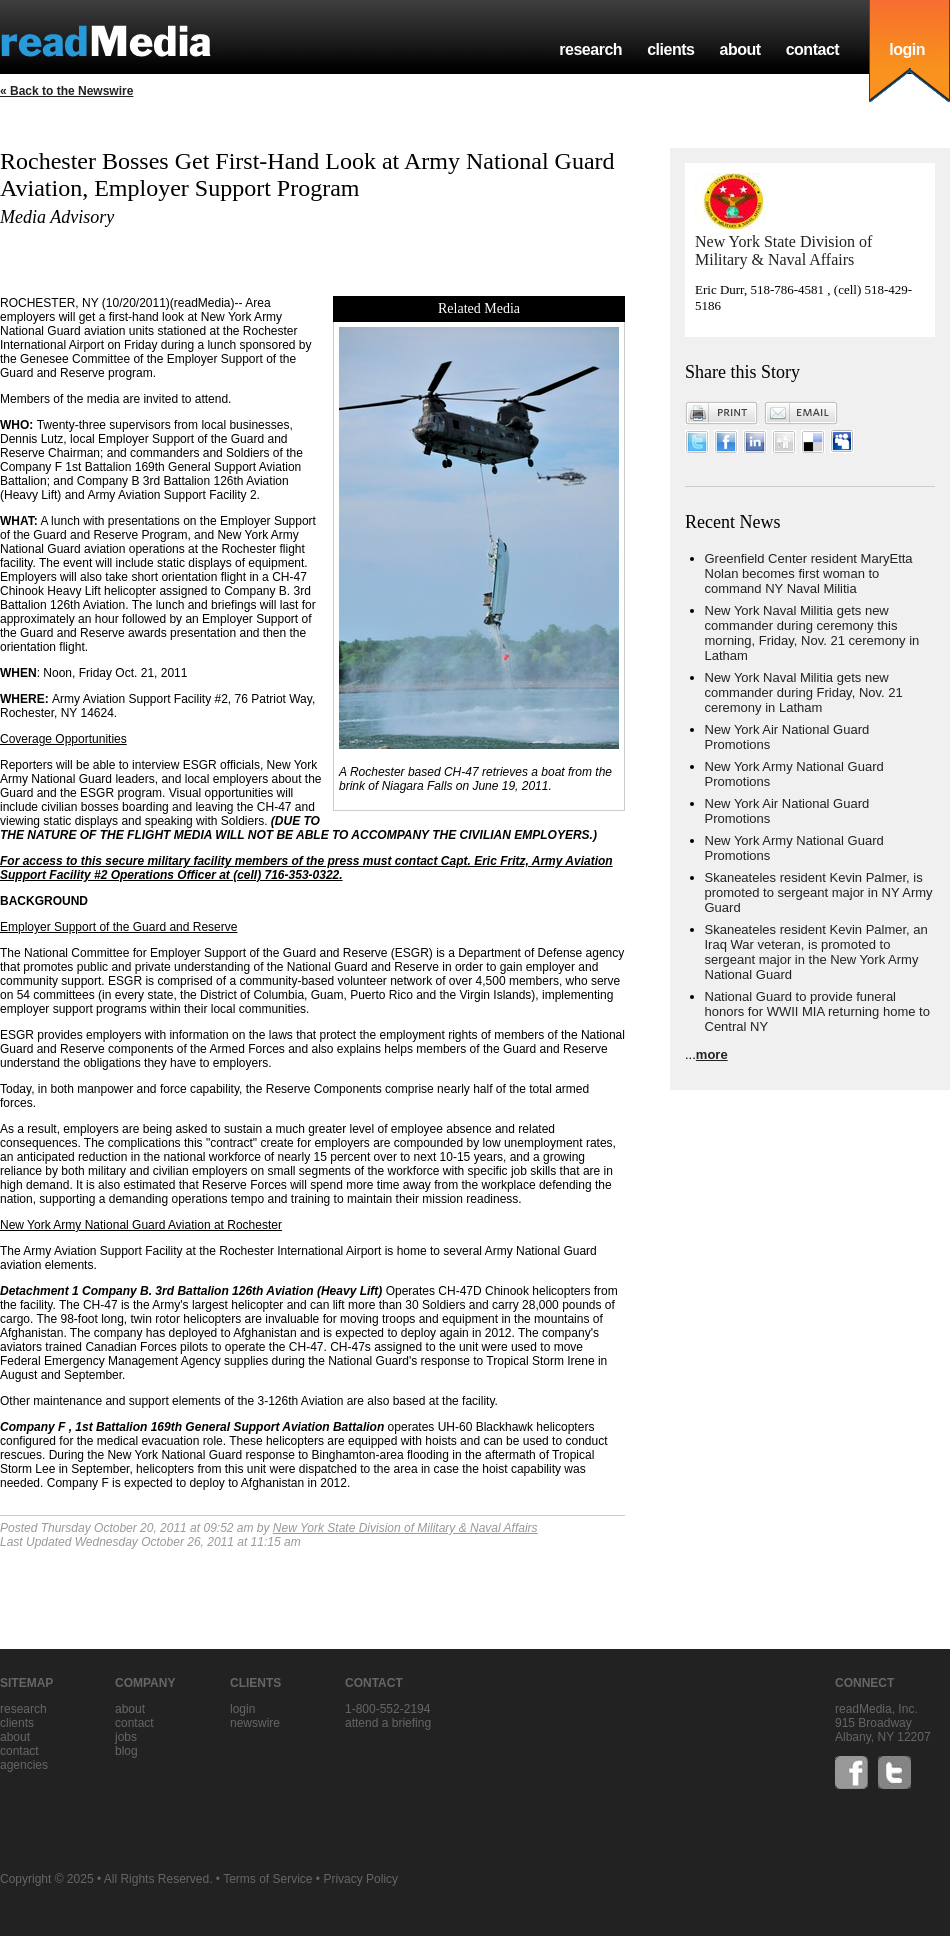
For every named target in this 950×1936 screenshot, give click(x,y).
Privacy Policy (360, 1879)
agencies (24, 1765)
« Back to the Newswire (66, 91)
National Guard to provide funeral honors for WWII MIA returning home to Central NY (817, 1011)
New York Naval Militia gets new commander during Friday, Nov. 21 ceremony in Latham (804, 692)
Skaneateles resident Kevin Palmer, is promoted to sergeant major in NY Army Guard (819, 892)
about (739, 49)
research (590, 49)
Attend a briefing (388, 1723)
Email (801, 413)
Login (242, 1709)
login (907, 49)
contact (813, 49)
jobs (126, 1737)
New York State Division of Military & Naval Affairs (405, 1528)
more (712, 1054)
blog (126, 1751)
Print (722, 413)
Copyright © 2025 (47, 1879)
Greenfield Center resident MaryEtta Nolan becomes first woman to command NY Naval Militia (809, 573)
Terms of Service (267, 1879)
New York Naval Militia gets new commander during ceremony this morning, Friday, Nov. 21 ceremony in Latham (812, 633)
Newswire (255, 1723)
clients (670, 49)
